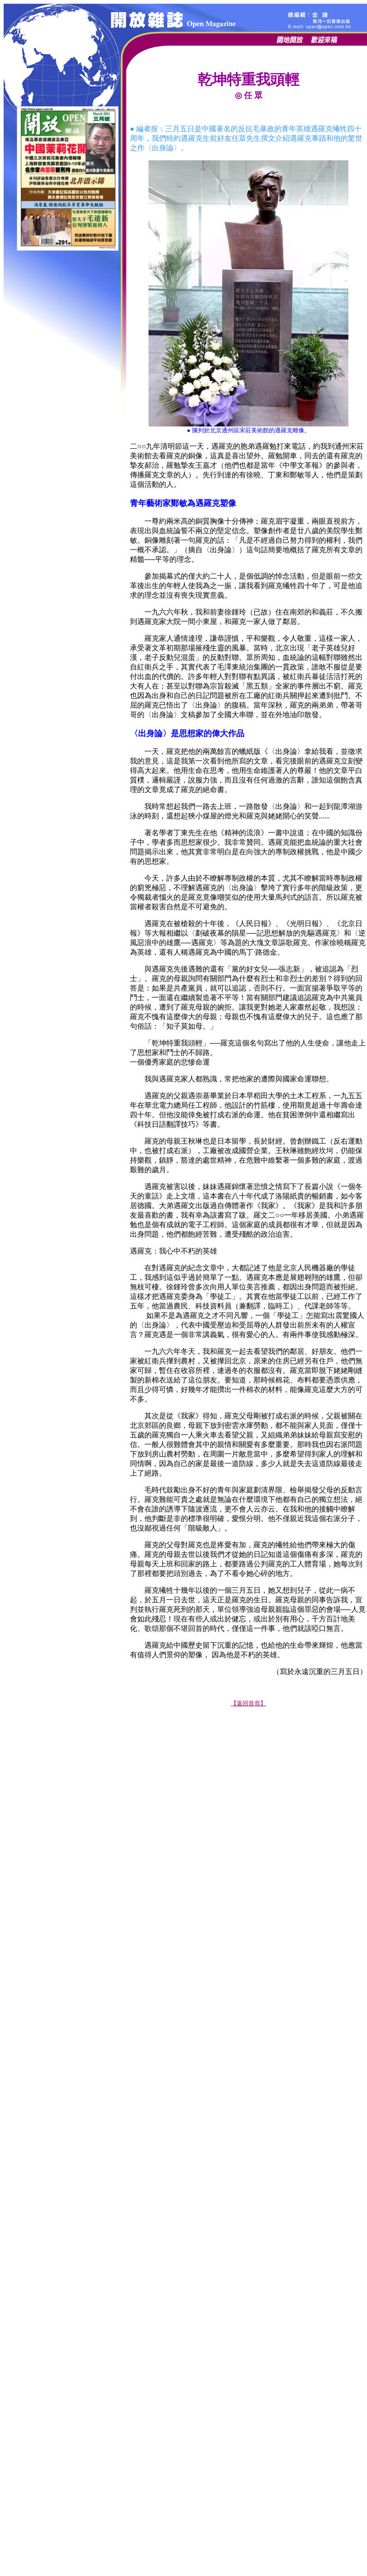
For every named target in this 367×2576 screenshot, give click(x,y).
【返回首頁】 (248, 1703)
